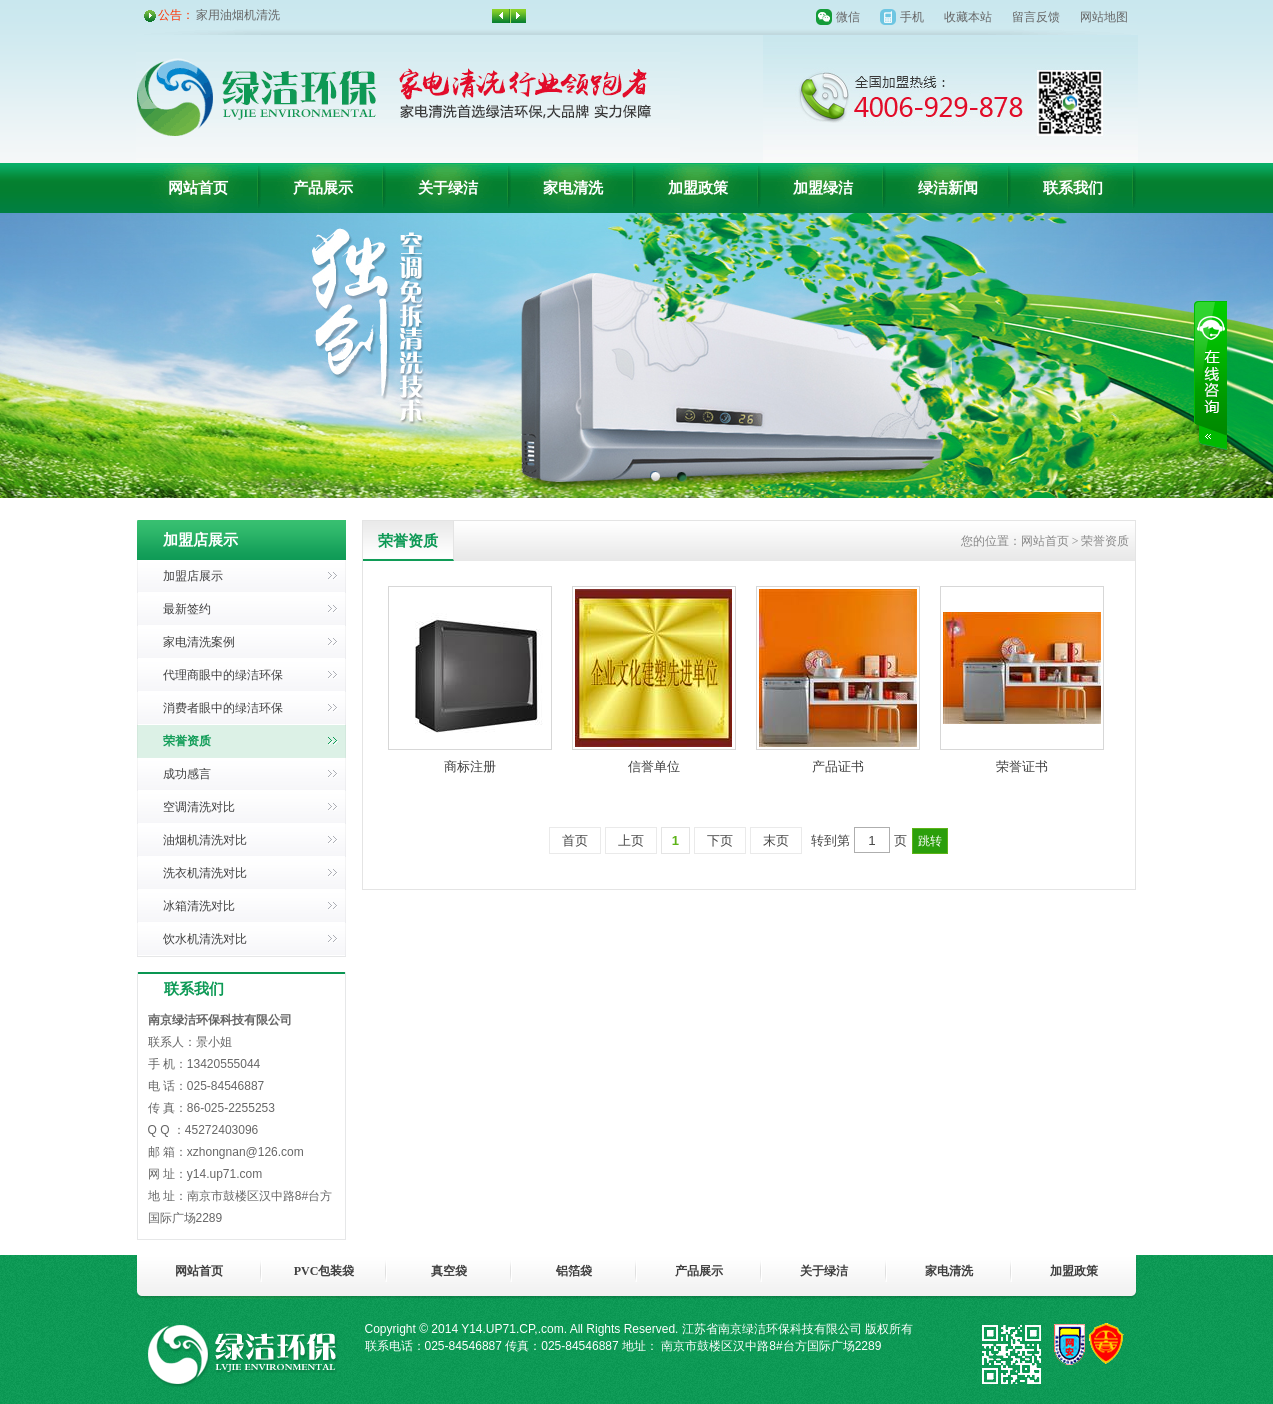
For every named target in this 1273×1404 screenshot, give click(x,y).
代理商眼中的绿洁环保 (223, 675)
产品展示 (323, 188)
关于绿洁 (448, 188)
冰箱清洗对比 (199, 906)
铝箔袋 (574, 1271)
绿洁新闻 (948, 188)
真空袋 (449, 1271)
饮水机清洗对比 (205, 939)
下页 (720, 840)
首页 (575, 840)
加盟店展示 (193, 576)
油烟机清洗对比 (205, 840)
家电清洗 (573, 188)
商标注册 (470, 766)
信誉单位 (654, 766)
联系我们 (1073, 188)
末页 (776, 840)
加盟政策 (698, 188)
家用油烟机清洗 (238, 15)
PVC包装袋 (324, 1271)
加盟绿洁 (823, 188)
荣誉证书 (1022, 766)
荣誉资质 (187, 741)
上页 (631, 840)
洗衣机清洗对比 (205, 873)
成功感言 (187, 774)
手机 (912, 17)
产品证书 (838, 766)
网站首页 (198, 188)
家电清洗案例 (199, 642)
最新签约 (187, 609)
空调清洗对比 (199, 807)
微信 (848, 17)
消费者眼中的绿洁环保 (223, 708)
